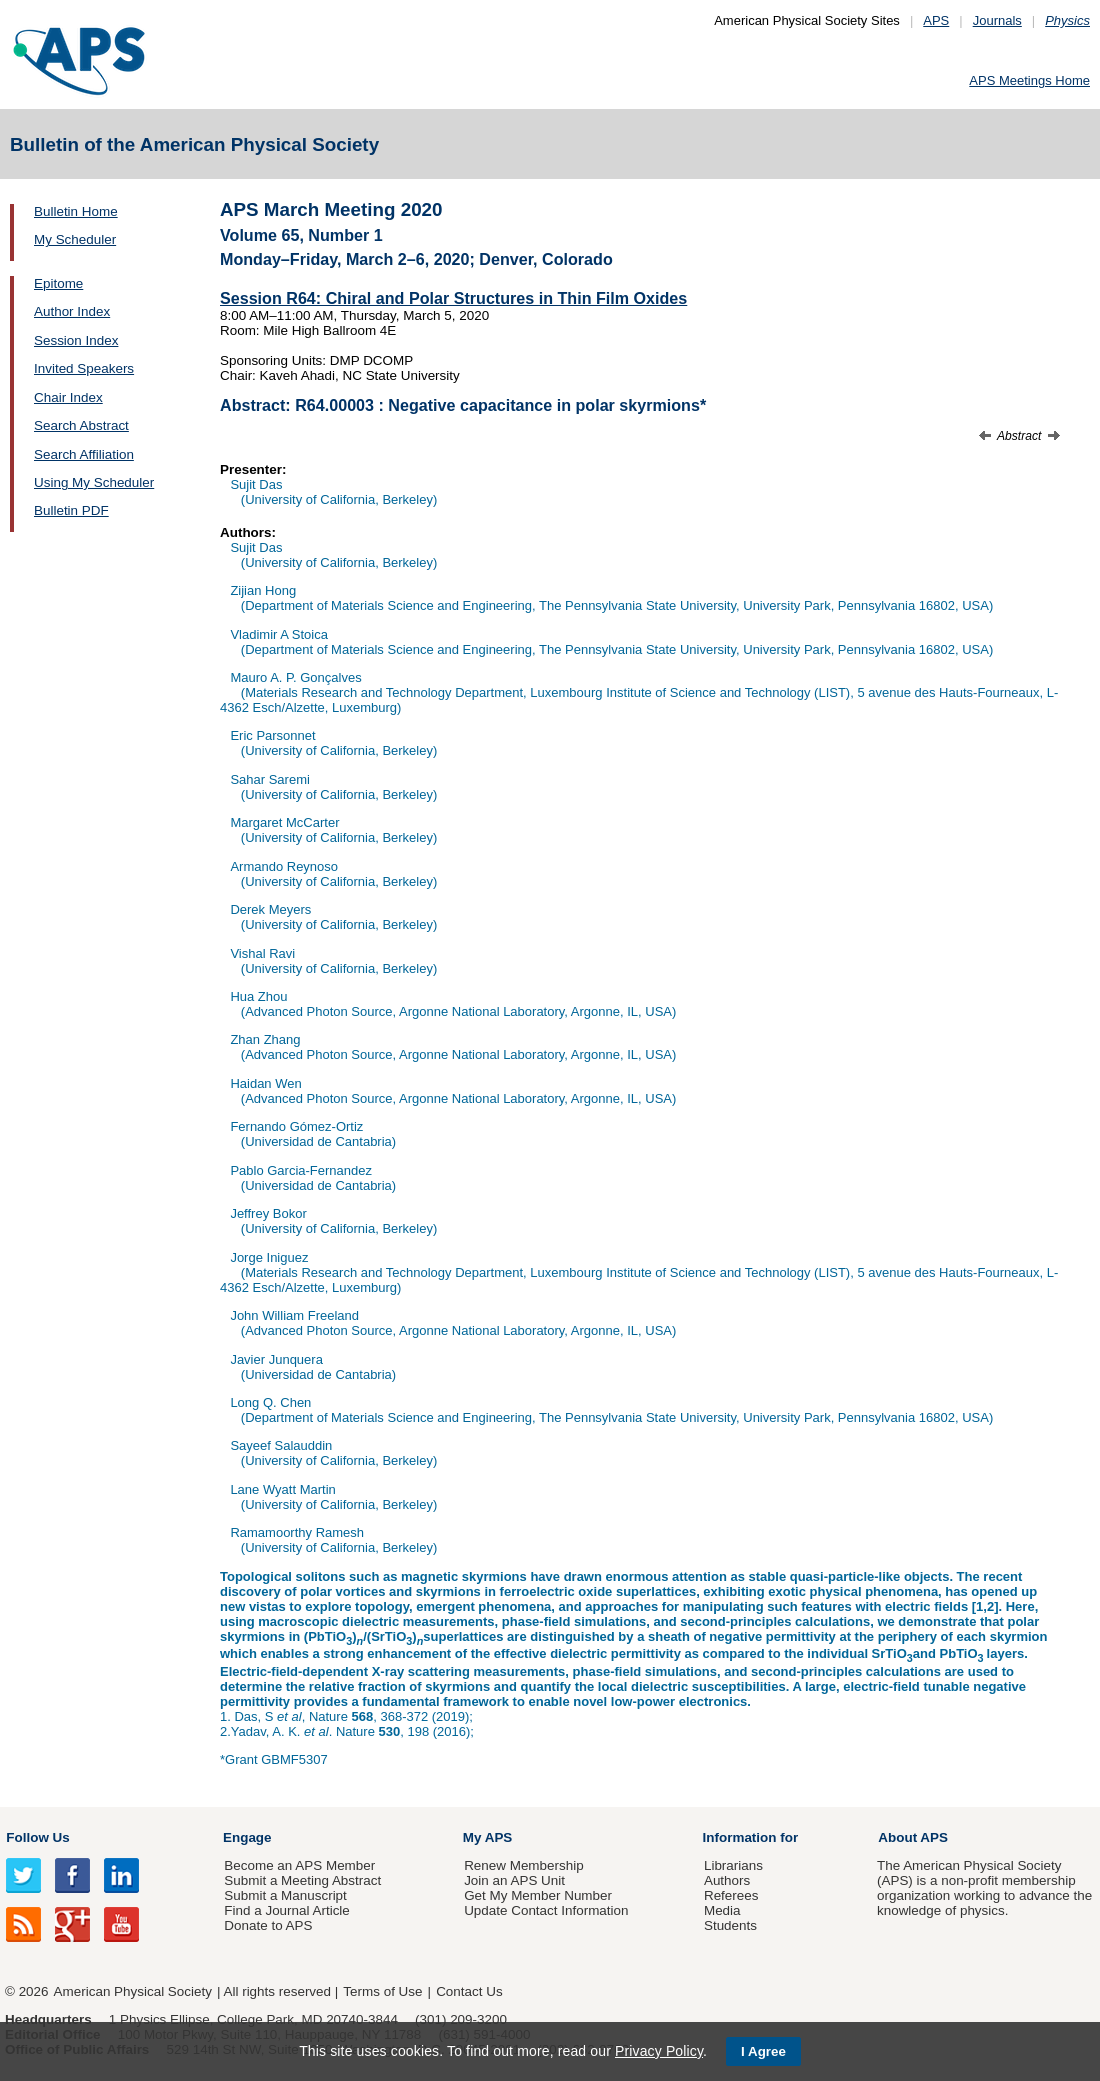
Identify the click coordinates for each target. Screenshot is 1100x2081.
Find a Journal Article (286, 1910)
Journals (997, 20)
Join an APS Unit (514, 1880)
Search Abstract (81, 425)
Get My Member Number (538, 1895)
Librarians (733, 1865)
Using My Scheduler (94, 482)
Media (722, 1910)
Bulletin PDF (71, 510)
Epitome (58, 283)
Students (730, 1925)
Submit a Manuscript (285, 1895)
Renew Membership (524, 1865)
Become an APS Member (299, 1865)
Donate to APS (268, 1925)
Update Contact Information (546, 1910)
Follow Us (37, 1837)
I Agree (763, 2051)
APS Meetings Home (1029, 80)
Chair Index (68, 397)
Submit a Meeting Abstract (302, 1880)
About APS (913, 1837)
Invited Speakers (84, 368)
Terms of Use (382, 1991)
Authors (727, 1880)
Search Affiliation (84, 454)
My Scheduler (75, 239)
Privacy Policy (659, 2051)
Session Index (76, 340)
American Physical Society (133, 1991)
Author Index (72, 311)
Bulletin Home (76, 211)
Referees (731, 1895)
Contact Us (469, 1991)
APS (936, 20)
